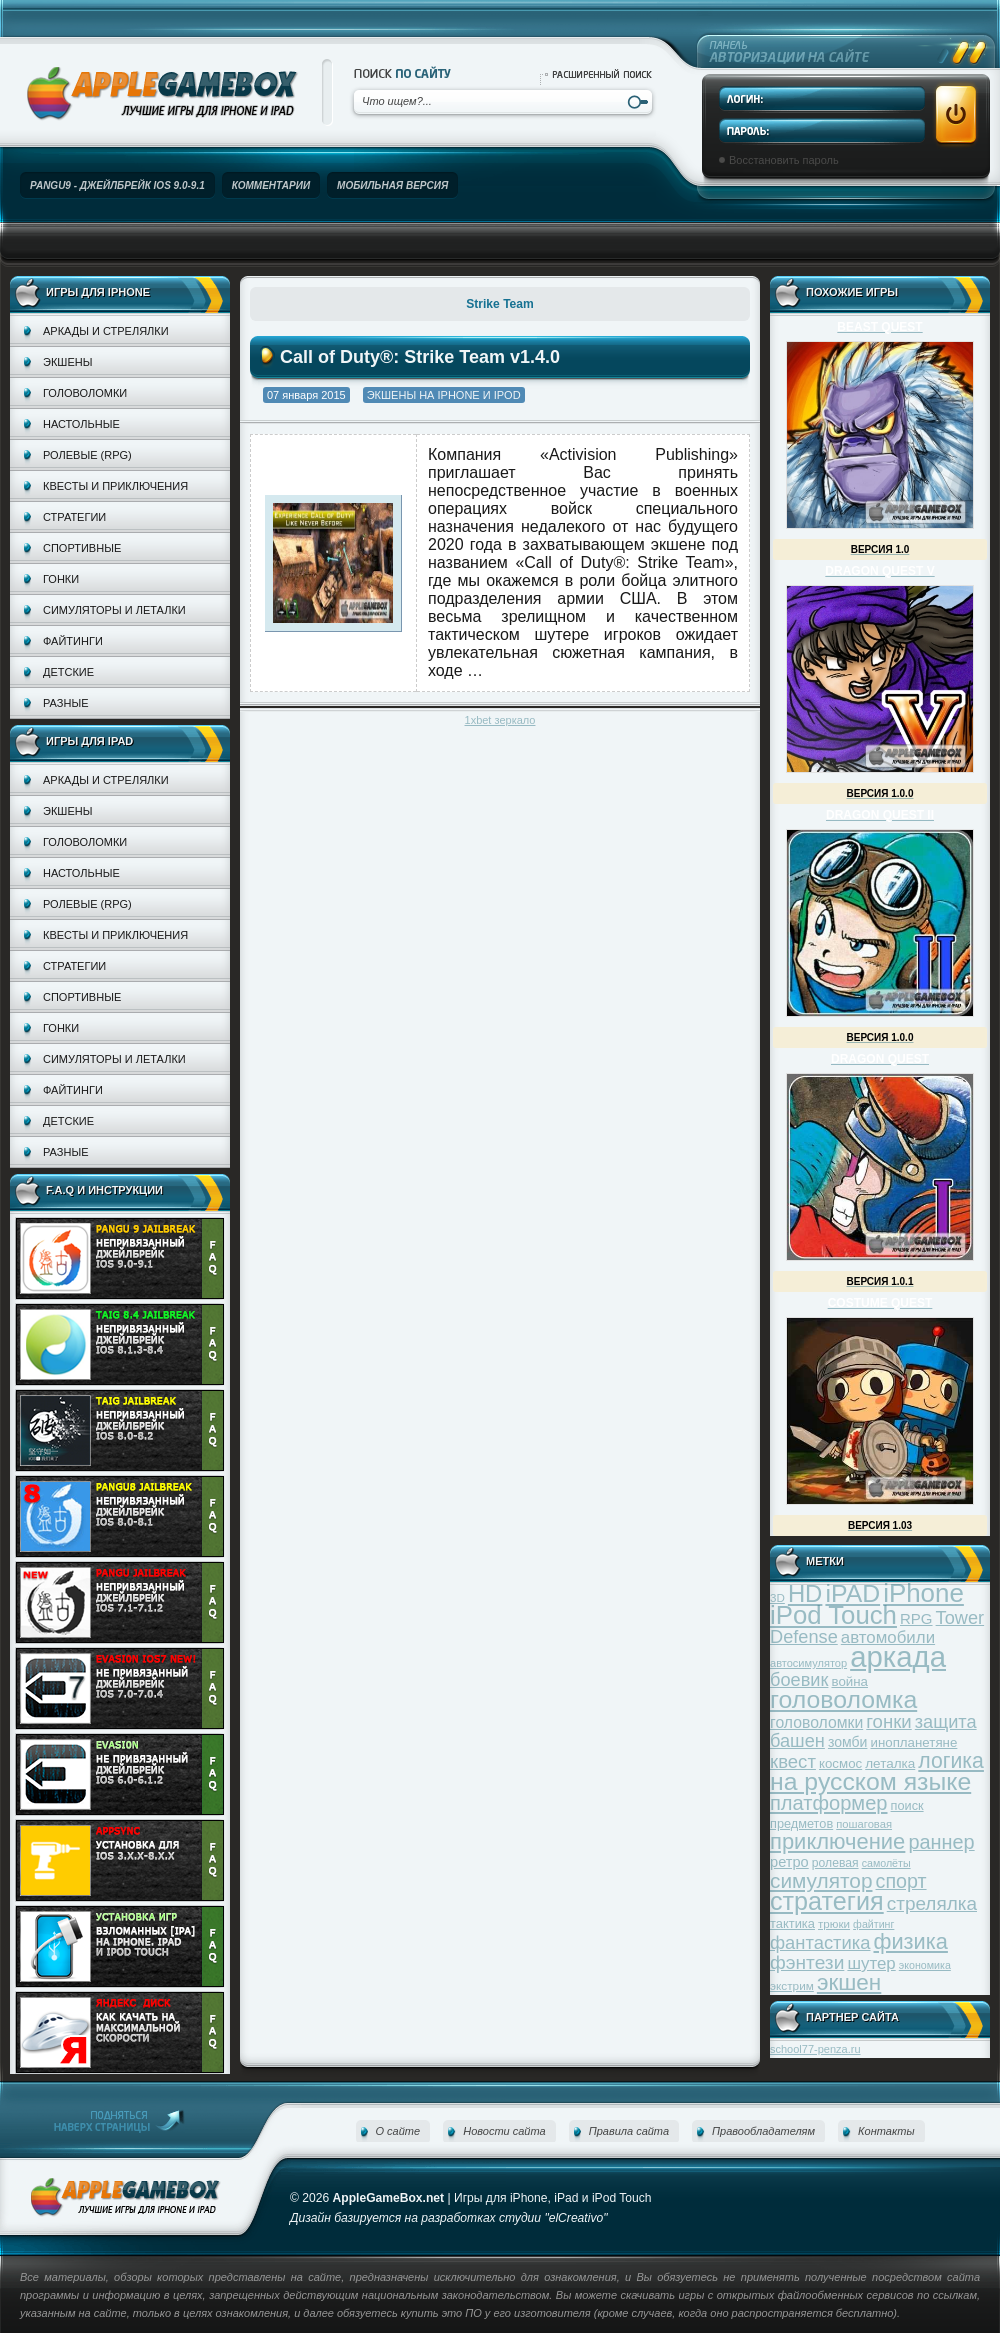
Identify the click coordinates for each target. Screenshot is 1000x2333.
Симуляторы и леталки (114, 610)
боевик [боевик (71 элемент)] (799, 1680)
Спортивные (82, 548)
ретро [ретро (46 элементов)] (789, 1862)
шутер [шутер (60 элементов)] (871, 1963)
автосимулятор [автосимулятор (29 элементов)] (808, 1663)
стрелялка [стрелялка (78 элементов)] (932, 1903)
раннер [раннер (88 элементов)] (941, 1842)
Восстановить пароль (784, 160)
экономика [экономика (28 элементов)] (925, 1965)
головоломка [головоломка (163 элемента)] (843, 1699)
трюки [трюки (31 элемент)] (834, 1923)
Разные (65, 703)
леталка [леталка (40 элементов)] (890, 1763)
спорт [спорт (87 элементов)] (901, 1881)
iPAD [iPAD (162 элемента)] (852, 1593)
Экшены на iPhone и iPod (444, 395)
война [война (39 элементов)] (850, 1681)
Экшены (67, 362)
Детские (68, 672)
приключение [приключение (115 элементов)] (837, 1841)
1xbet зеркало (500, 720)
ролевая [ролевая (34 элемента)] (835, 1863)
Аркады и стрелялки (106, 331)
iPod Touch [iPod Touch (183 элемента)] (833, 1615)
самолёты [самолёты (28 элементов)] (886, 1863)
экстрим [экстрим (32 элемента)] (792, 1985)
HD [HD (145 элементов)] (805, 1593)
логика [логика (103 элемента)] (951, 1760)
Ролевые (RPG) (87, 455)
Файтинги (73, 641)
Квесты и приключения (115, 486)
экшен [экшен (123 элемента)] (849, 1982)
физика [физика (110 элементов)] (911, 1941)
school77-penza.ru (815, 2049)
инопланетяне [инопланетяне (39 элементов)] (914, 1742)
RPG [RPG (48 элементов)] (916, 1618)
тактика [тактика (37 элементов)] (792, 1923)
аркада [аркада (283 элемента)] (898, 1656)
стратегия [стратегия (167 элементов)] (827, 1901)
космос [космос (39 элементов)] (840, 1763)
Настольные (81, 424)
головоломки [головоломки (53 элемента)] (816, 1722)
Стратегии (74, 517)
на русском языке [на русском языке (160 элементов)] (870, 1781)
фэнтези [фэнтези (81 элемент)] (807, 1962)
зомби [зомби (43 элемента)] (848, 1742)
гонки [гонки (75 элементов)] (888, 1721)
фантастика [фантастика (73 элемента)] (820, 1942)
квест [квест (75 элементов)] (793, 1761)
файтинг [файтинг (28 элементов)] (873, 1924)
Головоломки (85, 393)
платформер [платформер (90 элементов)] (829, 1803)
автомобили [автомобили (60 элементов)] (888, 1637)
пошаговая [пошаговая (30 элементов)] (864, 1824)
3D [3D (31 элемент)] (777, 1597)
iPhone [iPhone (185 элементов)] (923, 1593)
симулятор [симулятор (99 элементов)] (821, 1880)
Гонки (61, 579)
